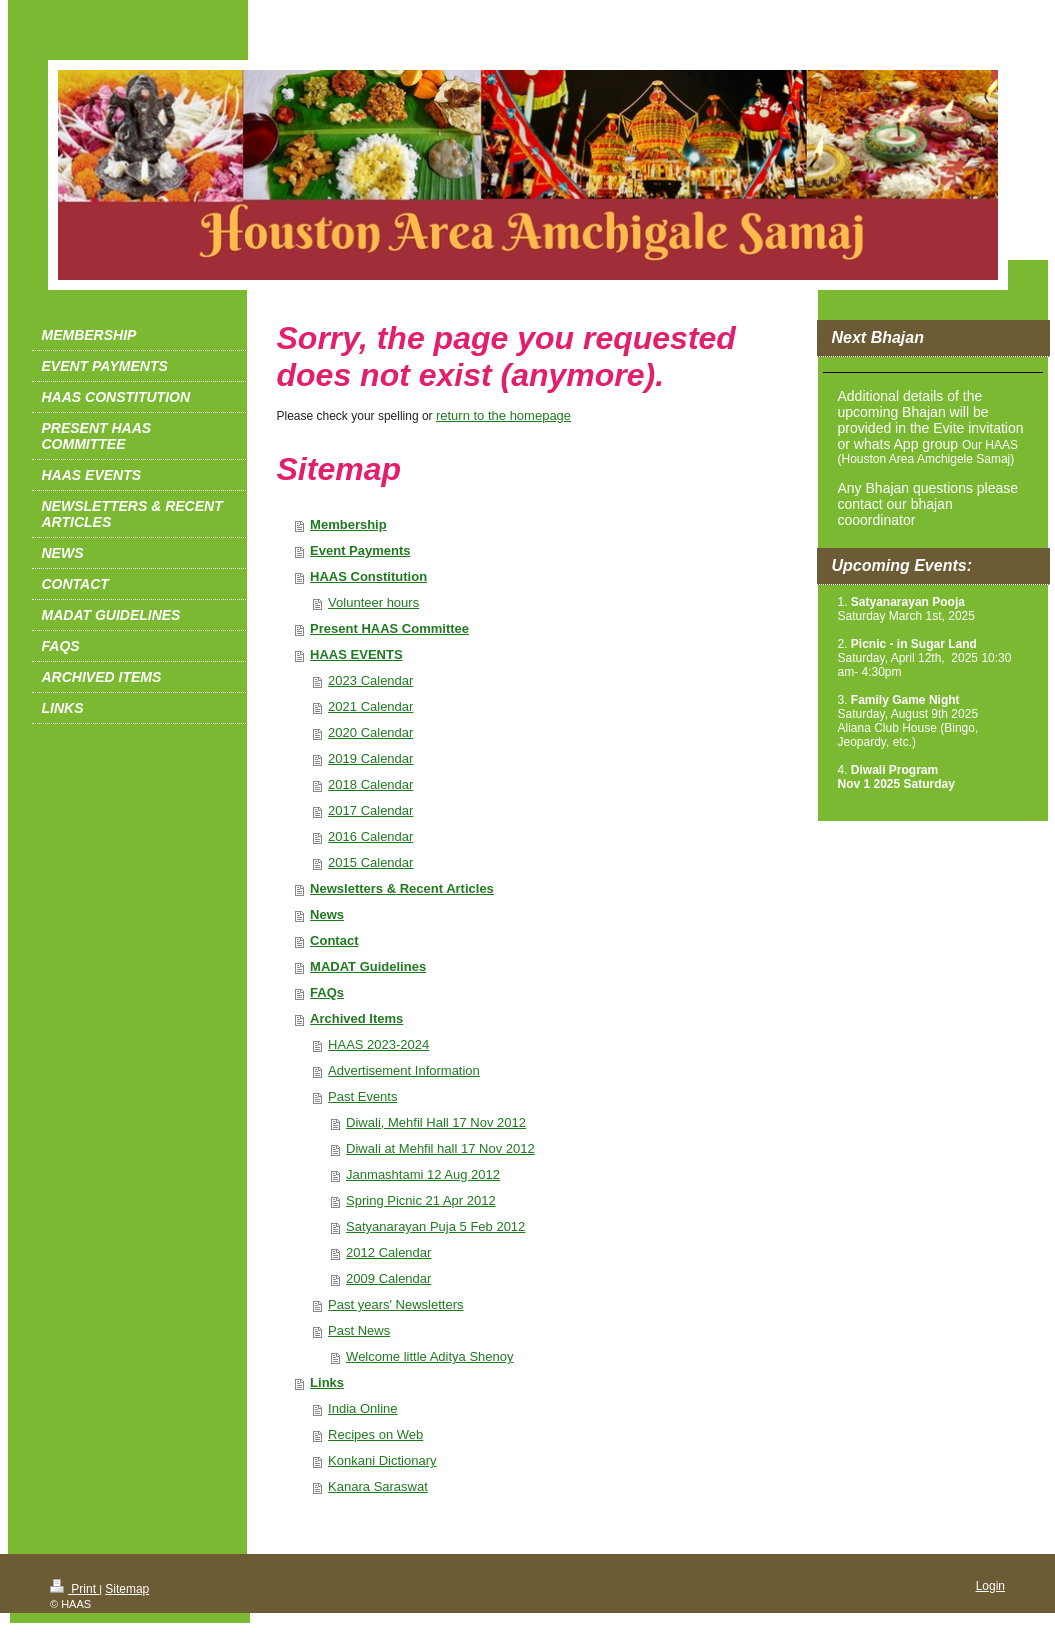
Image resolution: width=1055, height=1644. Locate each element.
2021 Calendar (370, 706)
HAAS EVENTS (356, 654)
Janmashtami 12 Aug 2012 (423, 1174)
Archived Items (356, 1018)
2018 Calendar (370, 784)
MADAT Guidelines (368, 966)
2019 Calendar (370, 758)
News (327, 914)
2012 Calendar (388, 1252)
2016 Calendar (370, 836)
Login (990, 1586)
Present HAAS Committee (389, 628)
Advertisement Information (404, 1070)
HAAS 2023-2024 (378, 1044)
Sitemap (127, 1589)
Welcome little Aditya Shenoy (429, 1356)
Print (74, 1589)
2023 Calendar (370, 680)
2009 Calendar (388, 1278)
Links (327, 1382)
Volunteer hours (373, 602)
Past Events (362, 1096)
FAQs (327, 992)
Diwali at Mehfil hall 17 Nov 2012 (440, 1148)
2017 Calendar (370, 810)
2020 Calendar (370, 732)
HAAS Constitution (368, 576)
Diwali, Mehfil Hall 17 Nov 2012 (436, 1122)
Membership (348, 524)
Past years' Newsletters (395, 1304)
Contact (334, 940)
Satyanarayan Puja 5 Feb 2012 (435, 1226)
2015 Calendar (370, 862)
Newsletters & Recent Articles (402, 888)
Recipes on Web (375, 1434)
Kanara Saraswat (378, 1486)
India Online (362, 1408)
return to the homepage (503, 415)
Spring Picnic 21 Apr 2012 (421, 1200)
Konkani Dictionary (382, 1460)
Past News (359, 1330)
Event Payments (360, 550)
